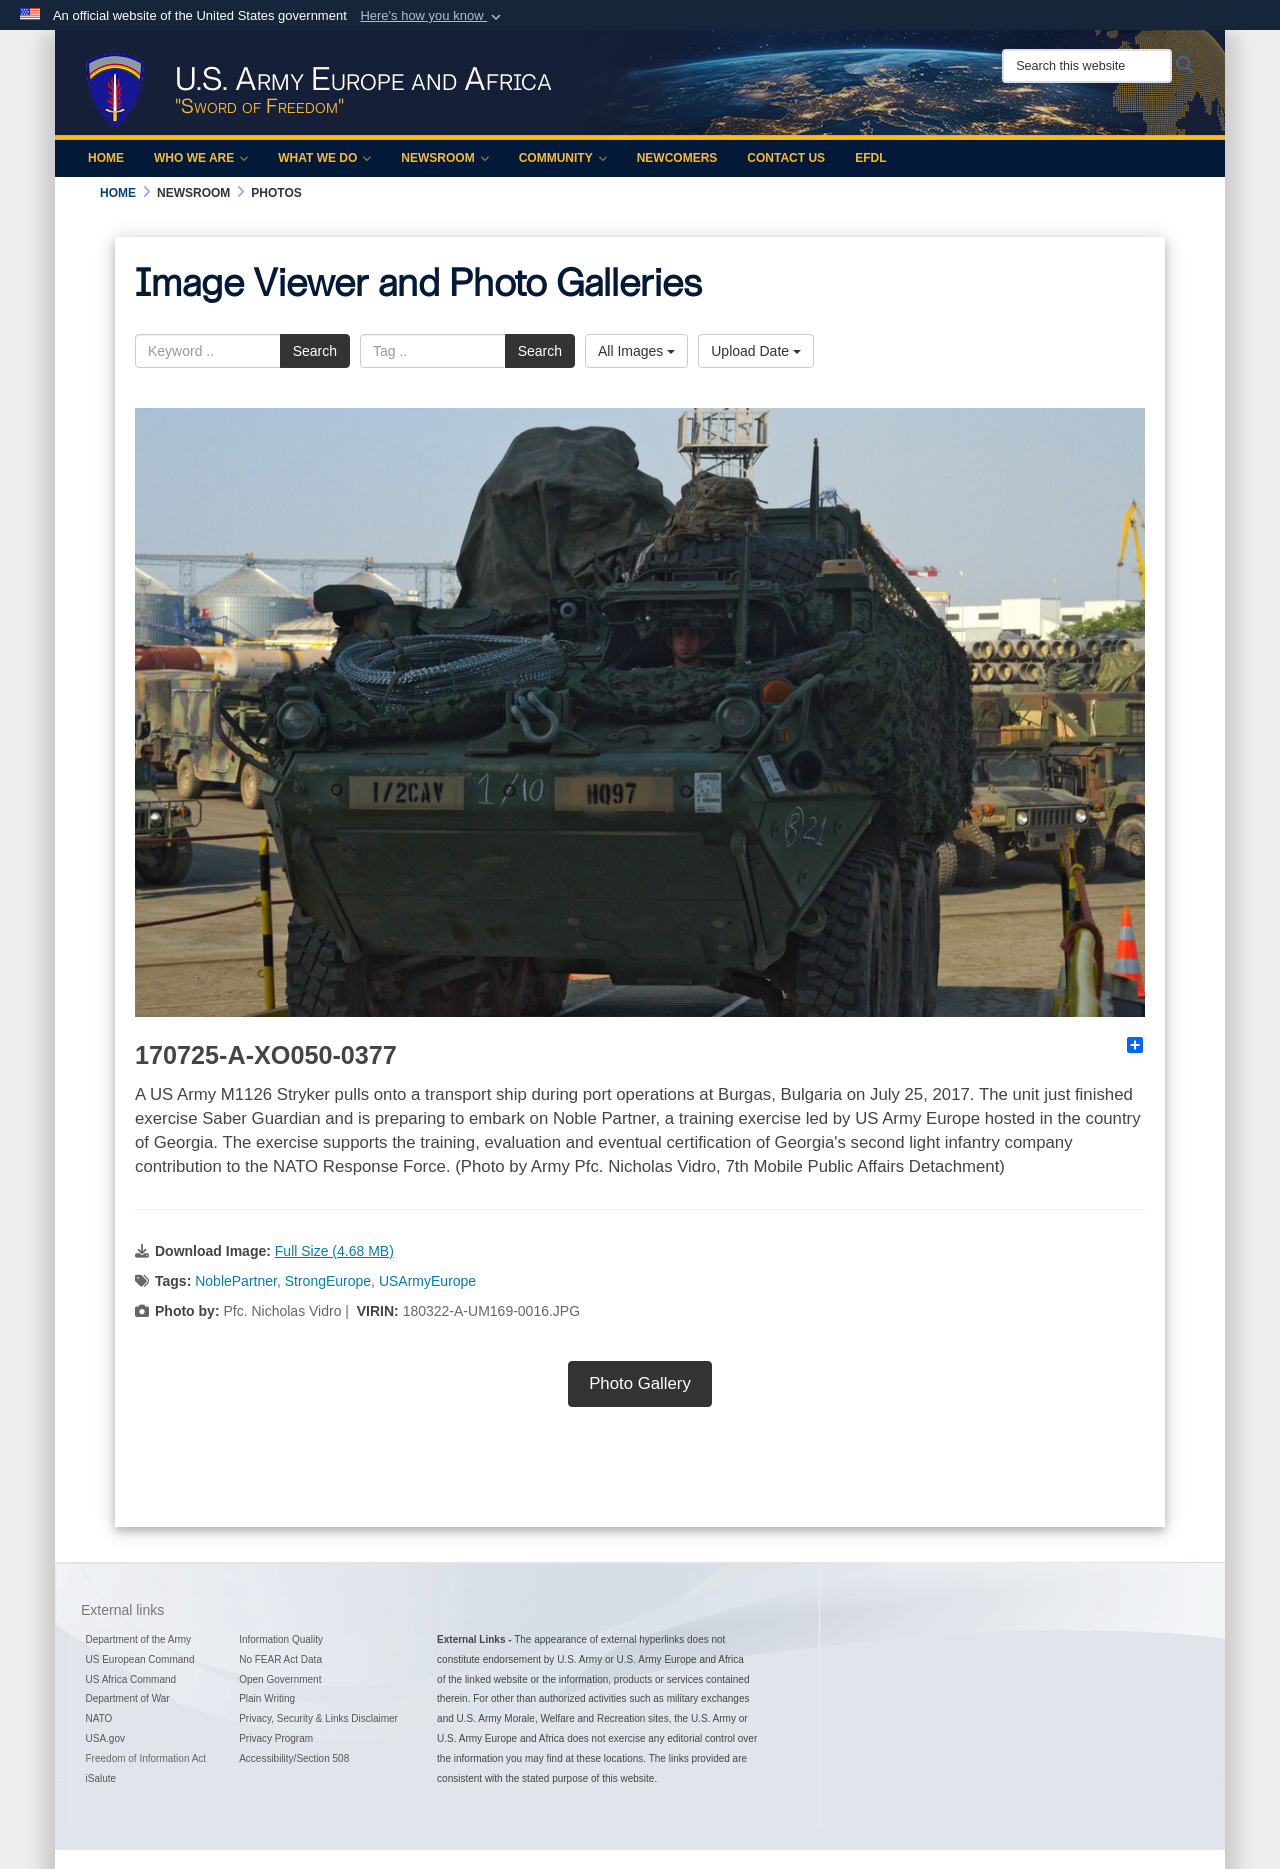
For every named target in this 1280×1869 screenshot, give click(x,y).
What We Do (324, 158)
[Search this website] (1087, 66)
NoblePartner (236, 1281)
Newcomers (677, 158)
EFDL (870, 158)
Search (315, 351)
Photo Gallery (640, 1383)
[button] (432, 16)
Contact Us (786, 158)
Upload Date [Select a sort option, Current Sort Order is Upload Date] (756, 351)
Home (106, 158)
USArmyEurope (427, 1281)
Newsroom (444, 158)
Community (563, 158)
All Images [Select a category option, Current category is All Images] (636, 351)
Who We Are (201, 158)
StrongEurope (328, 1281)
